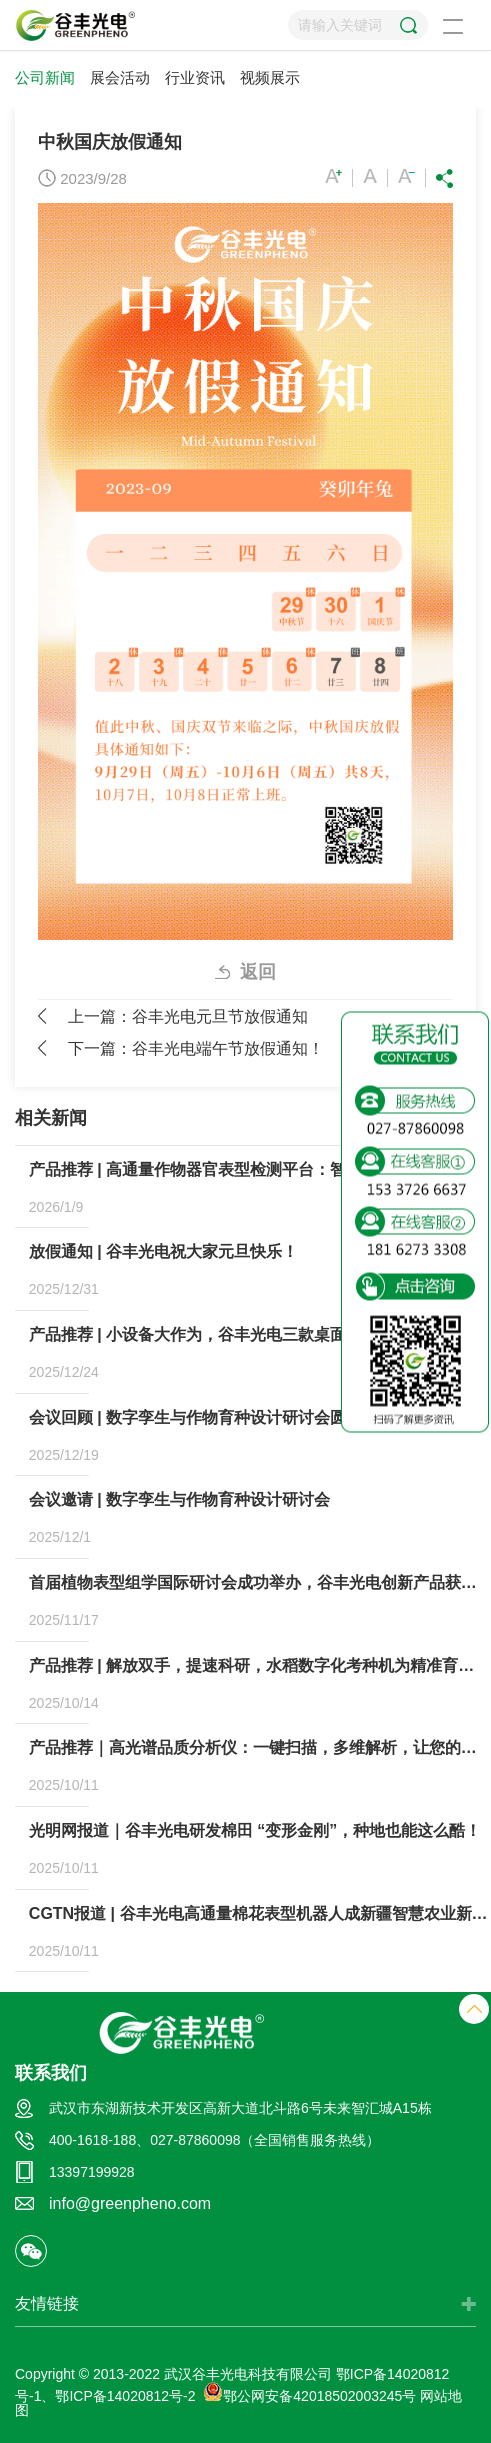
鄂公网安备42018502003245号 (309, 2396)
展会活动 (120, 77)
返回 (258, 972)
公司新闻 (45, 77)
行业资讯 (195, 77)
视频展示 (270, 77)
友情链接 (47, 2303)
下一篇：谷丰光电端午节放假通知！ (196, 1048)
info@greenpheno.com (130, 2203)
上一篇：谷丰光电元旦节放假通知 (188, 1016)
